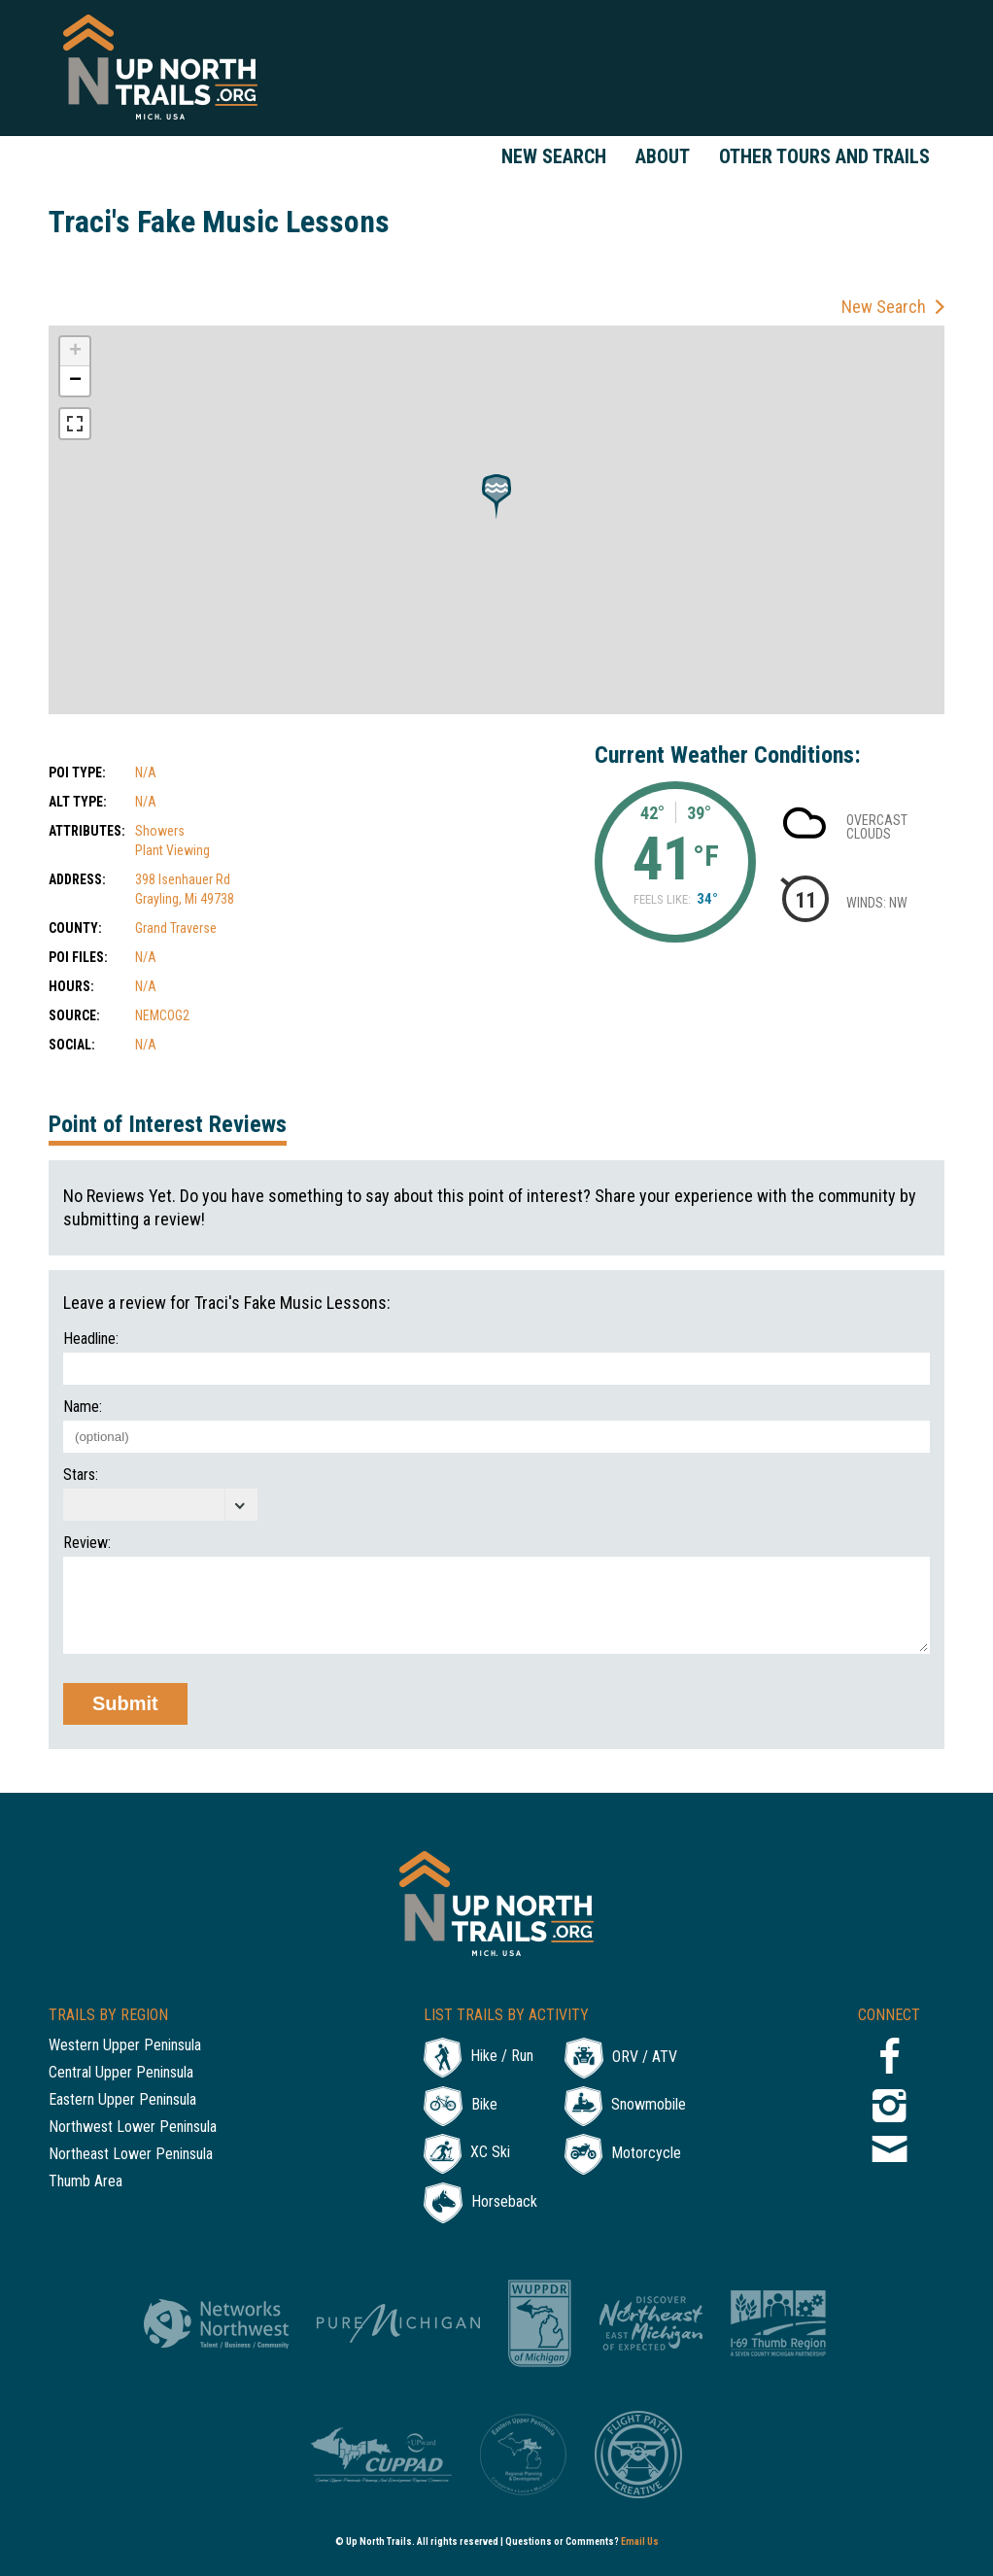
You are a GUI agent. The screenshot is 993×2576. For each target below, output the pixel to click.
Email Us (640, 2541)
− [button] (75, 380)
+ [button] (75, 351)
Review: (87, 1543)
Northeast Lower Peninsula (131, 2155)
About (662, 156)
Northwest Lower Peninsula (133, 2127)
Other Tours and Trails (824, 156)
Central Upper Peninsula (121, 2073)
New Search (553, 156)
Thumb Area (85, 2182)
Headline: (91, 1339)
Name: (82, 1407)
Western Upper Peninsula (125, 2046)
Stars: (80, 1475)
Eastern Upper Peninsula (122, 2100)
